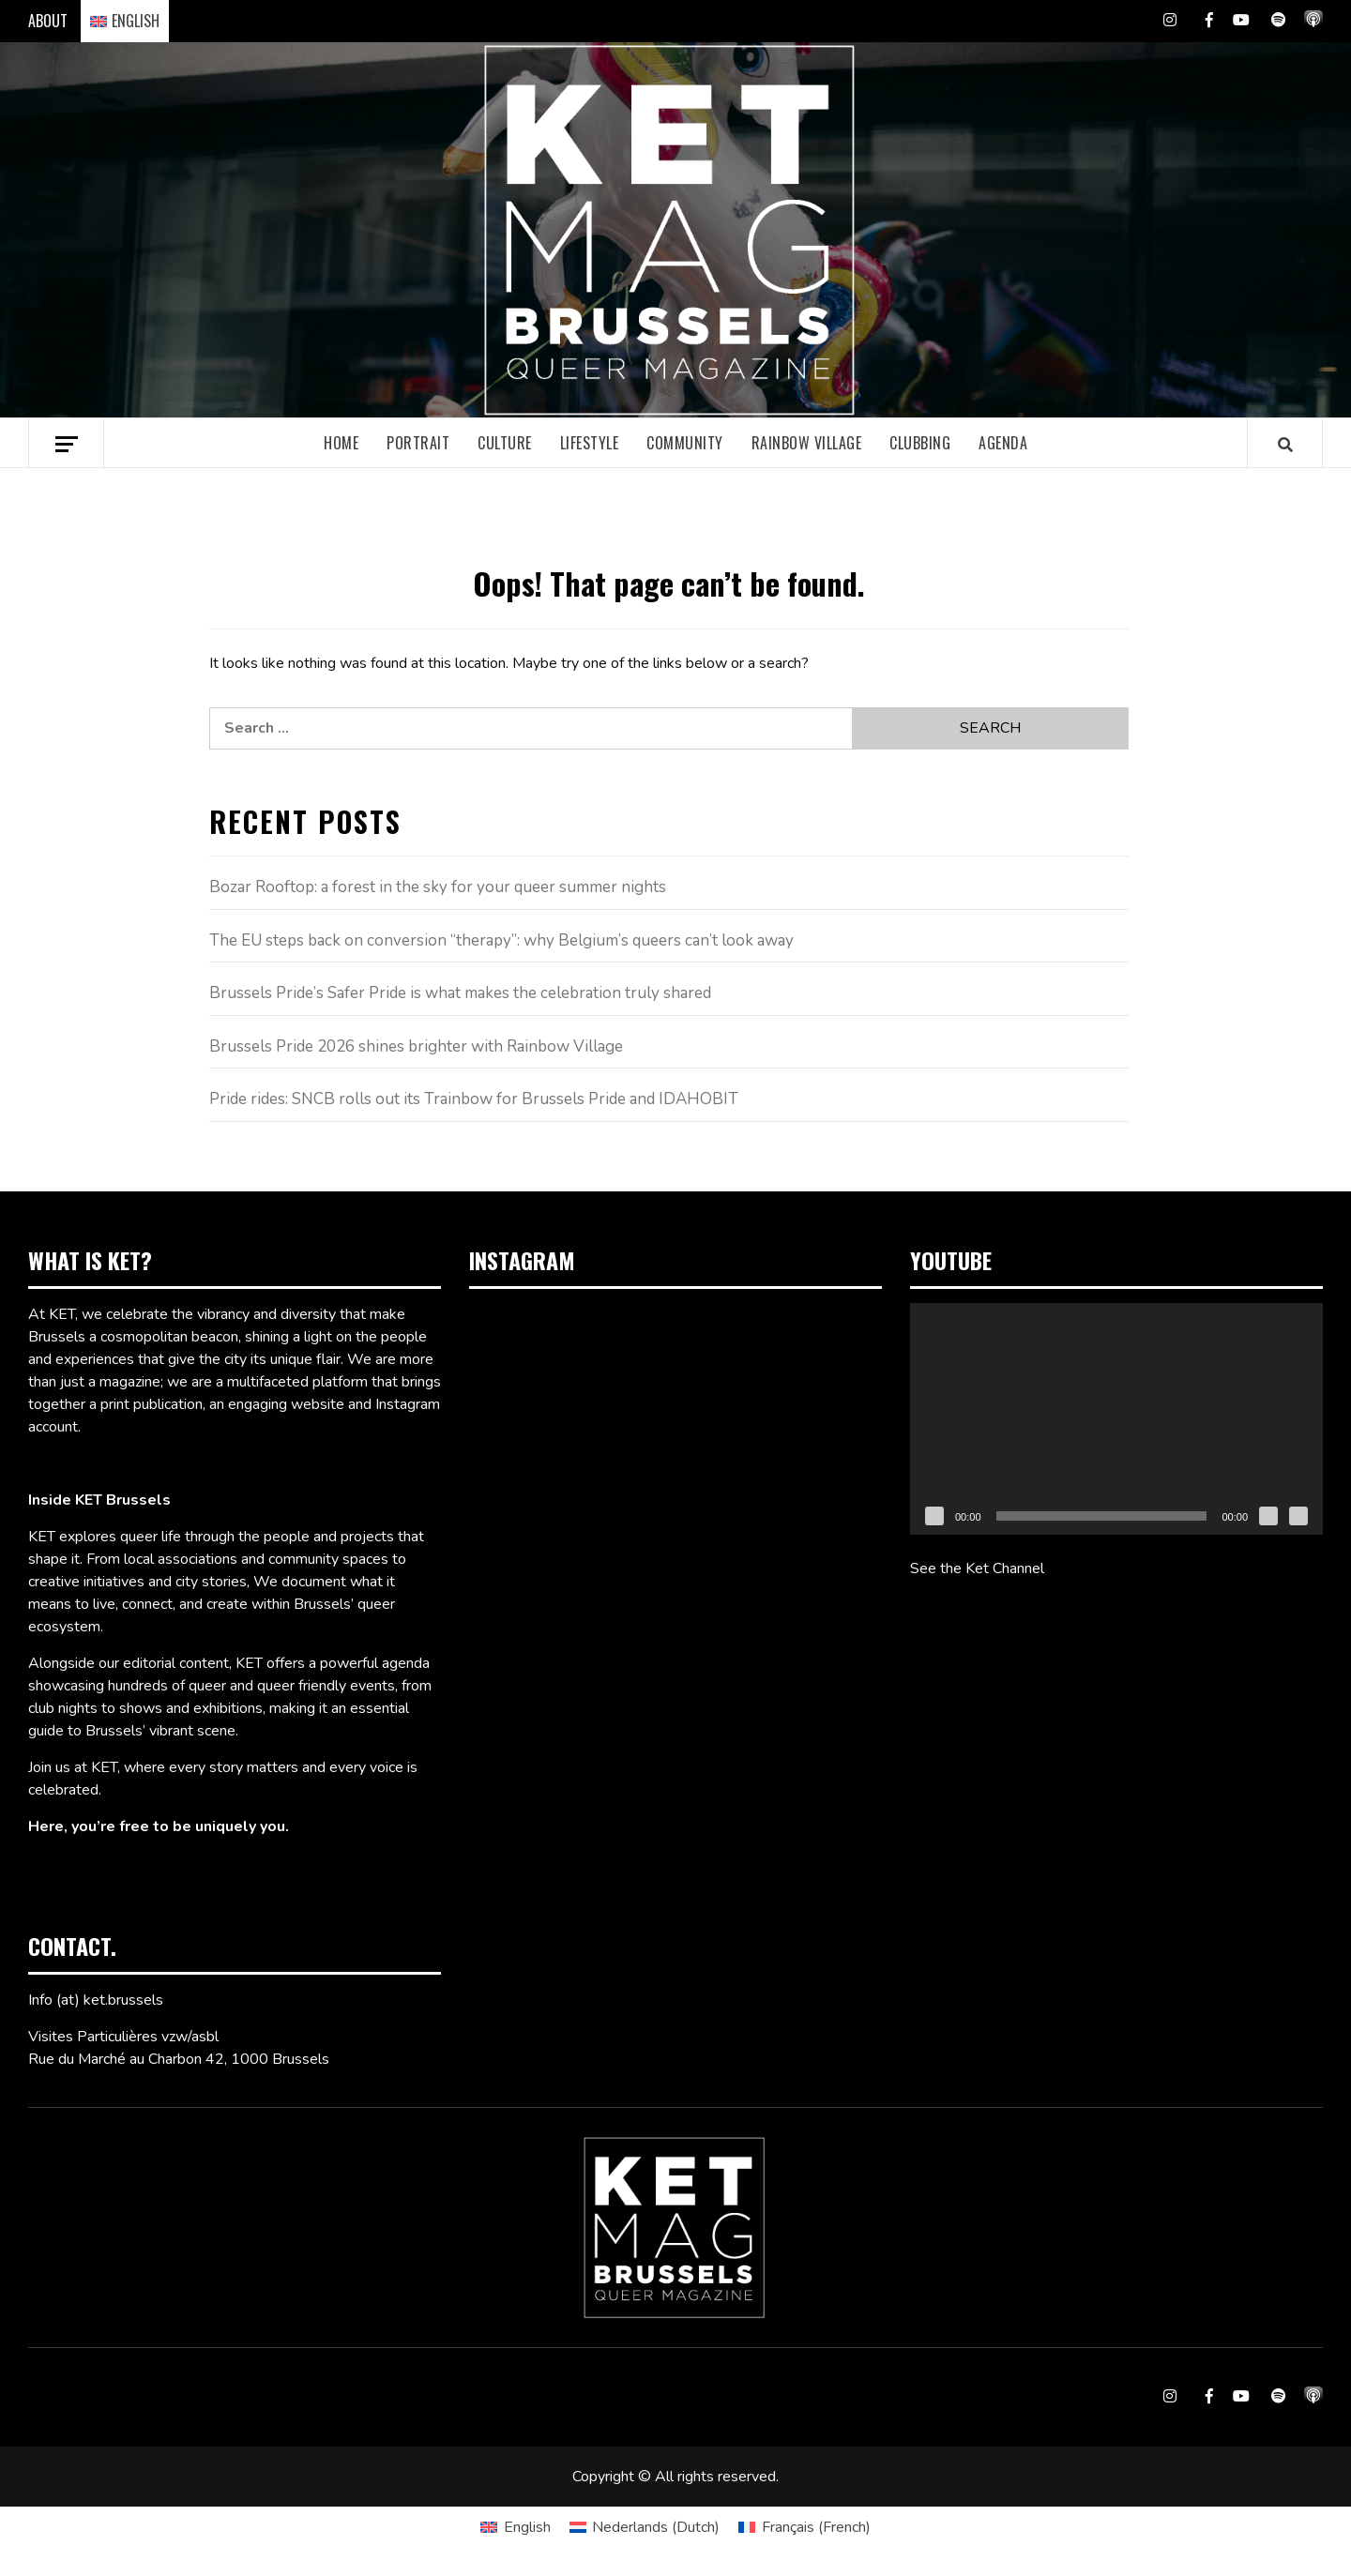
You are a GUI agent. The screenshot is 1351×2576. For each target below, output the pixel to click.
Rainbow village (806, 443)
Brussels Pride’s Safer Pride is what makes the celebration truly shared (460, 993)
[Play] (934, 1516)
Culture (505, 443)
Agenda (1003, 443)
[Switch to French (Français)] (804, 2527)
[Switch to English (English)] (515, 2527)
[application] (1116, 1419)
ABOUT (48, 20)
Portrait (418, 443)
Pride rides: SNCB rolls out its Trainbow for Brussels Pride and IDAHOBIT (473, 1099)
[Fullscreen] (1298, 1516)
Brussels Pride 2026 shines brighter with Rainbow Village (416, 1046)
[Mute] (1268, 1516)
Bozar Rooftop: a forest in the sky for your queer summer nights (437, 887)
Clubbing (919, 443)
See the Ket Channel (977, 1568)
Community (684, 443)
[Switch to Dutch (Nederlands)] (644, 2527)
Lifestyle (589, 443)
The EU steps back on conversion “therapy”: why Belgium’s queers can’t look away (501, 940)
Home (341, 443)
